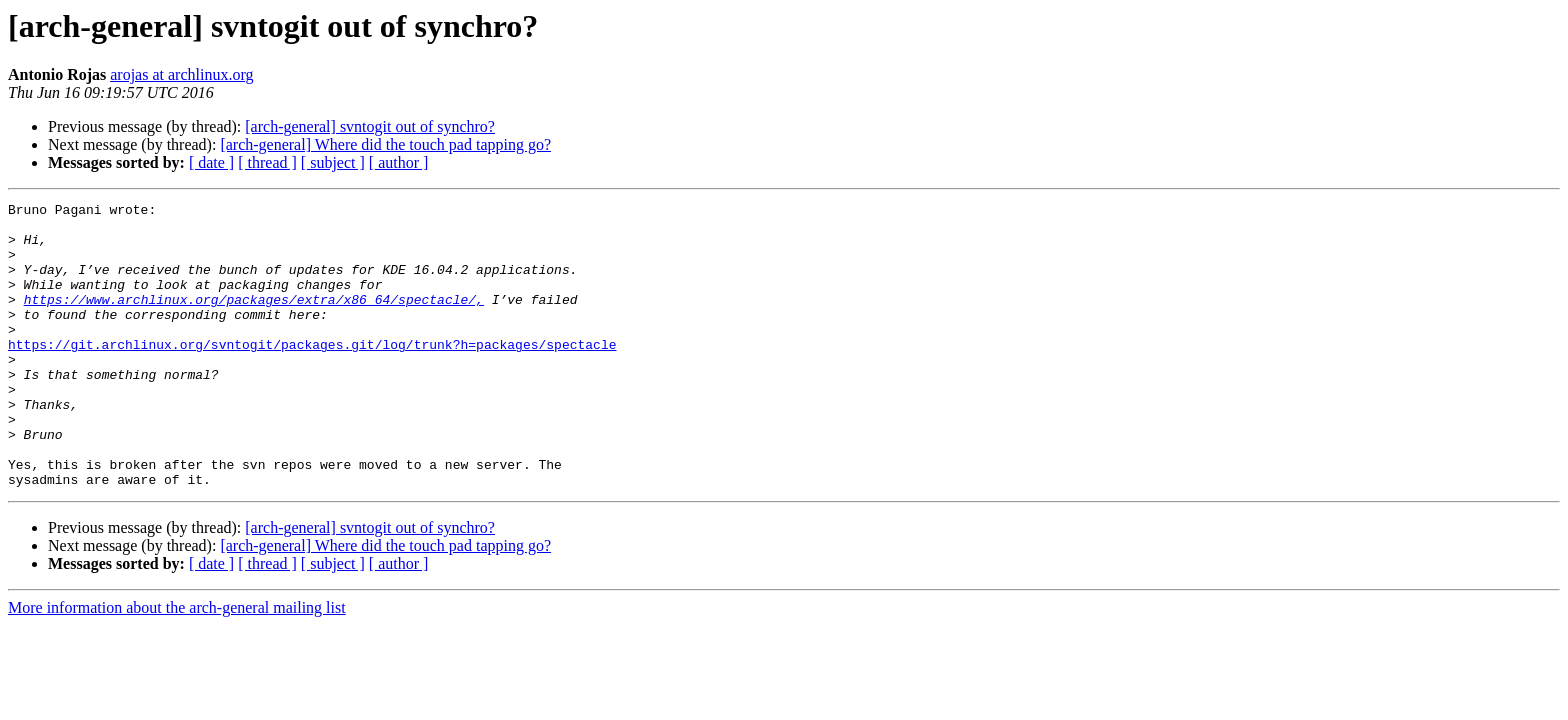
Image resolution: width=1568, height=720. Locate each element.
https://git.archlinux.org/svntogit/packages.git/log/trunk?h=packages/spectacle (312, 374)
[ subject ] (333, 162)
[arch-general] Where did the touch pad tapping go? (385, 144)
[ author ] (399, 162)
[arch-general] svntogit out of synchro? (370, 126)
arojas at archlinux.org (181, 74)
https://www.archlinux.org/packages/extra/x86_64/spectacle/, (254, 320)
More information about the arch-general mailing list (177, 664)
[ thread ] (267, 162)
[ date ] (211, 162)
